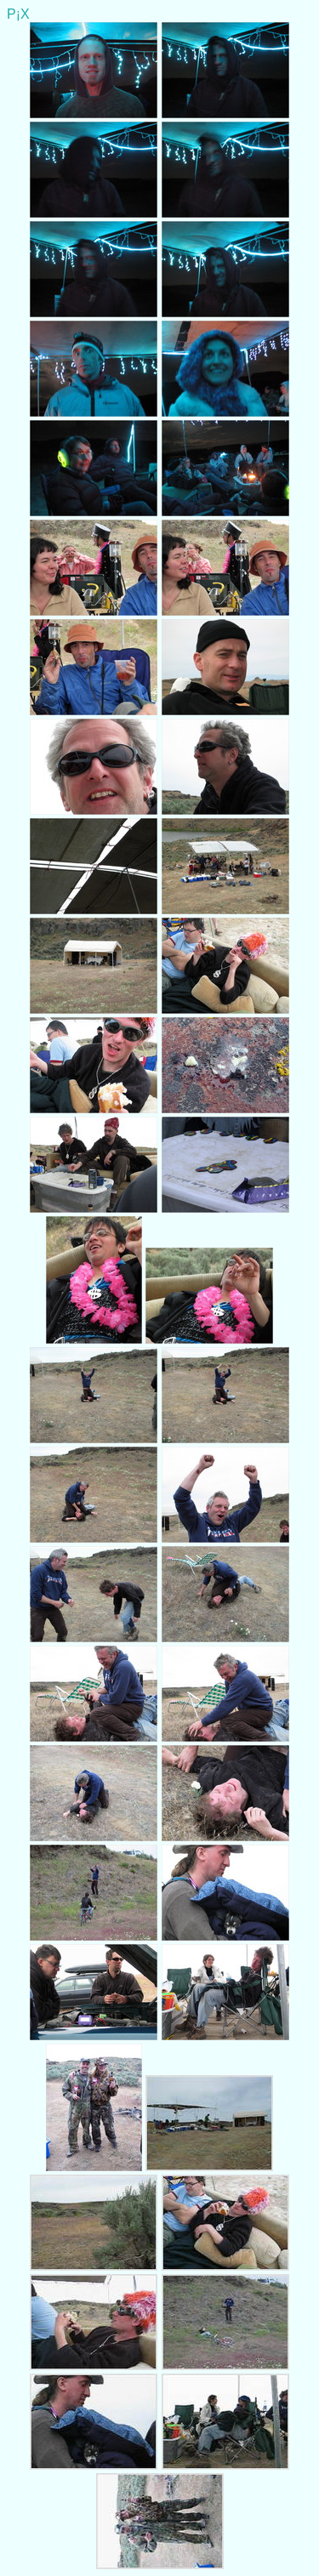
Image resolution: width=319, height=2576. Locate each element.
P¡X (18, 14)
